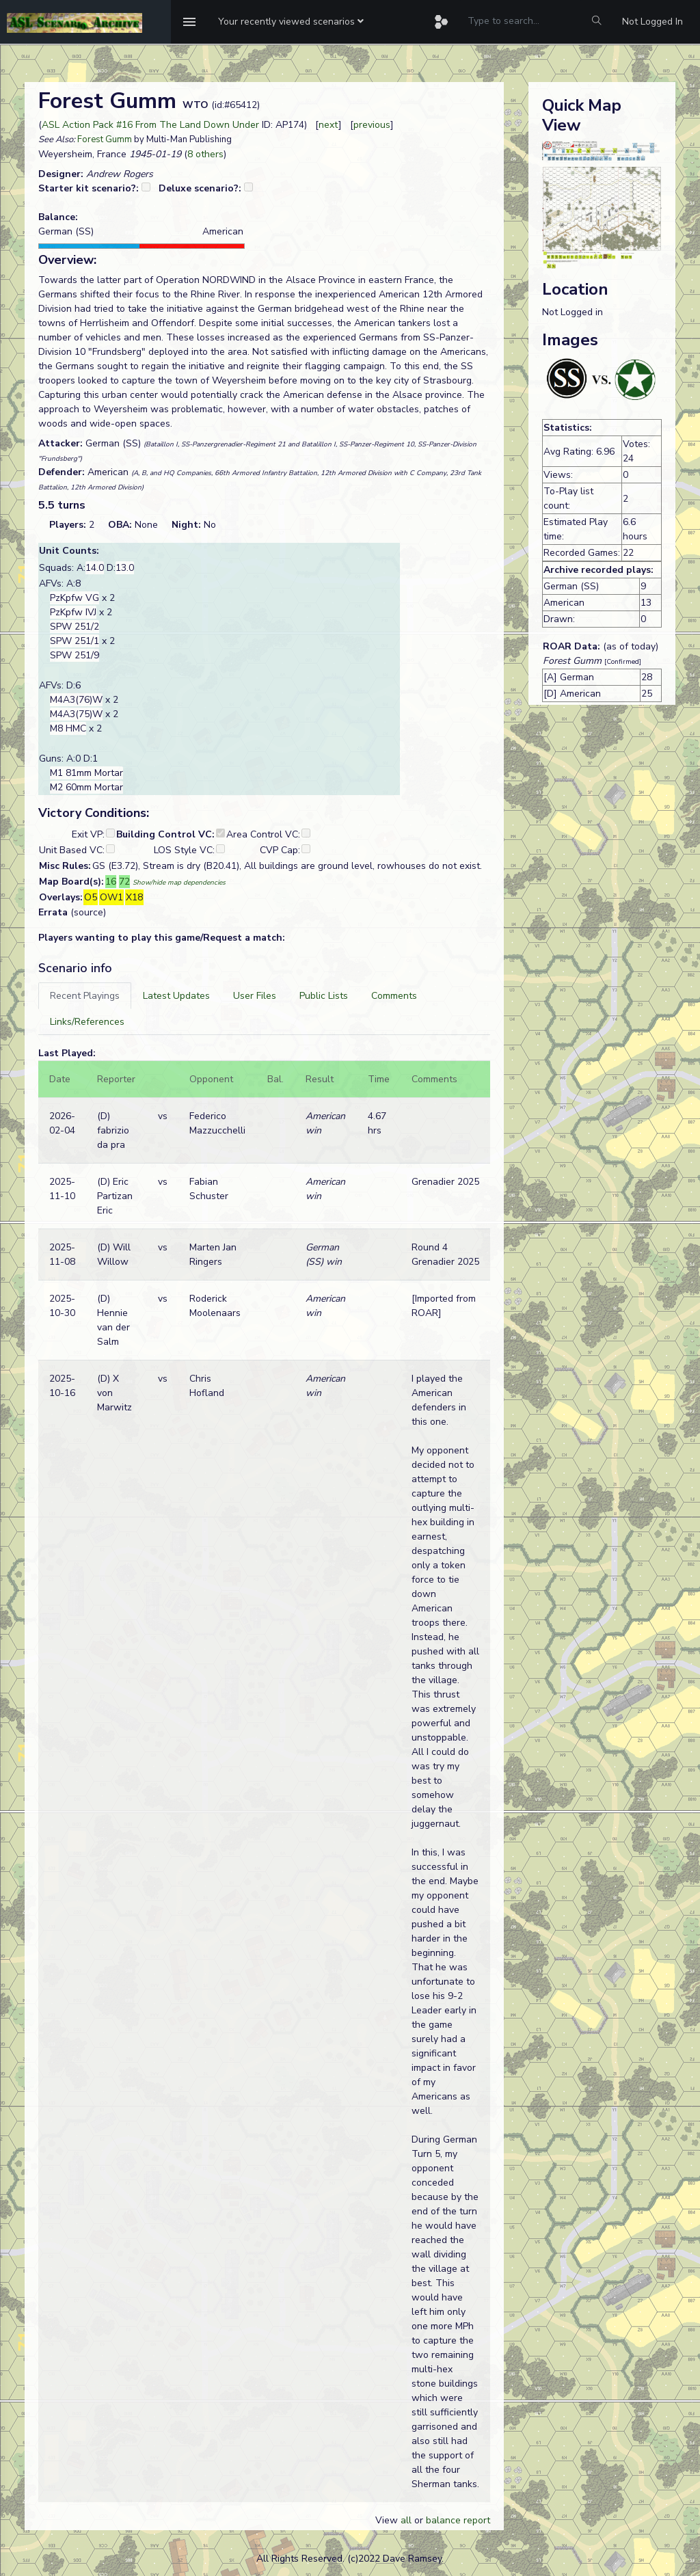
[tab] (84, 995)
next (328, 124)
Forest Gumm (104, 139)
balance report (458, 2520)
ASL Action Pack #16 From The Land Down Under (150, 124)
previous (371, 124)
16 (110, 881)
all (406, 2520)
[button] (291, 22)
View (388, 2520)
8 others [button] (205, 154)
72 (124, 881)
